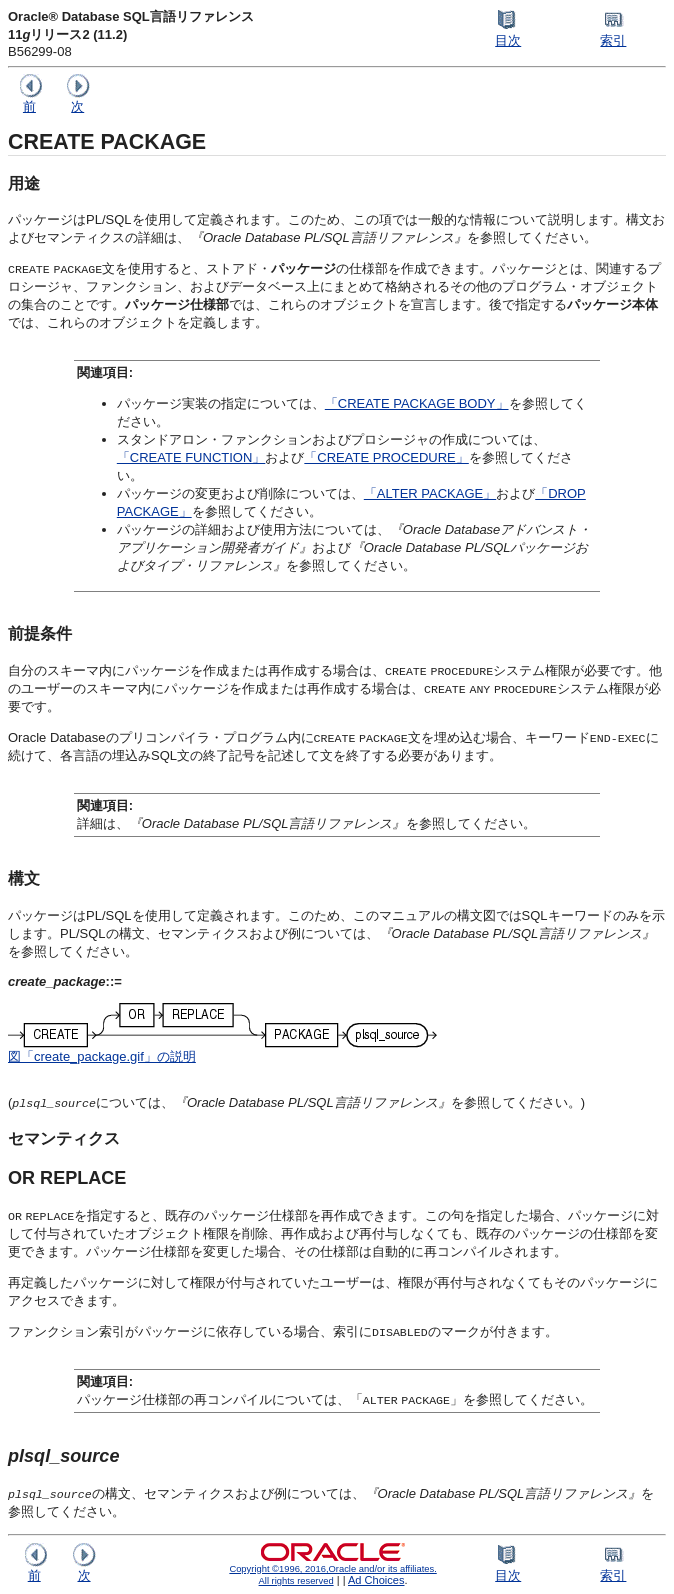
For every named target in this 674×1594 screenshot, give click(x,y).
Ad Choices (376, 1580)
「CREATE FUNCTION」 (191, 457)
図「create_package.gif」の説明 (102, 1056)
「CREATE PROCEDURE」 (386, 457)
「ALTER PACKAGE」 (430, 493)
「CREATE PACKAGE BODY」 (417, 403)
